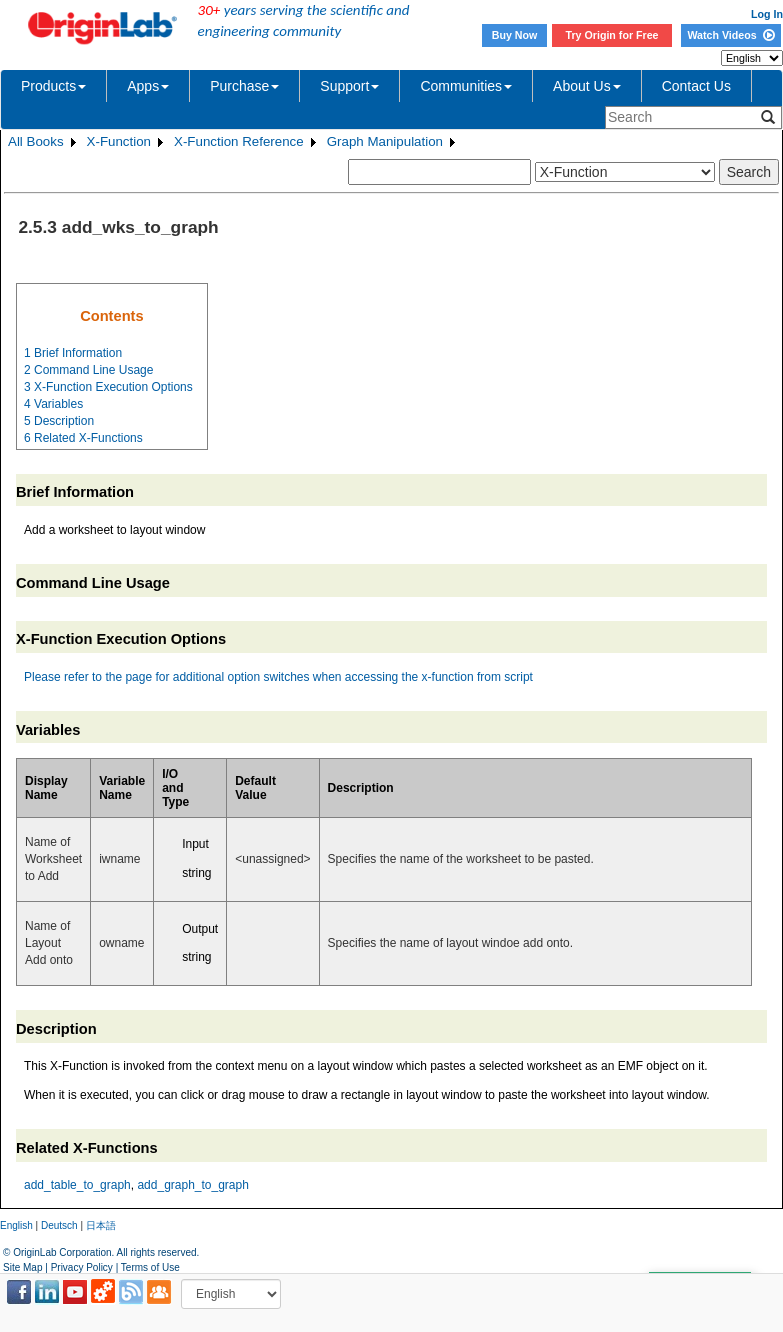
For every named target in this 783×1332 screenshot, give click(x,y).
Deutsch (59, 1225)
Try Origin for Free (612, 35)
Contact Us (696, 86)
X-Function (119, 141)
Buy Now (515, 35)
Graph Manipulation (385, 141)
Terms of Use (150, 1267)
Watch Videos (730, 35)
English (16, 1225)
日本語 (101, 1225)
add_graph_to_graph (192, 1185)
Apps (148, 86)
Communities (466, 86)
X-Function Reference (239, 141)
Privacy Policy (82, 1267)
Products (53, 86)
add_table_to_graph (77, 1185)
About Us (587, 86)
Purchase (244, 86)
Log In (767, 14)
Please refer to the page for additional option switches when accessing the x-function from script (278, 677)
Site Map (22, 1267)
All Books (36, 141)
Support (349, 86)
